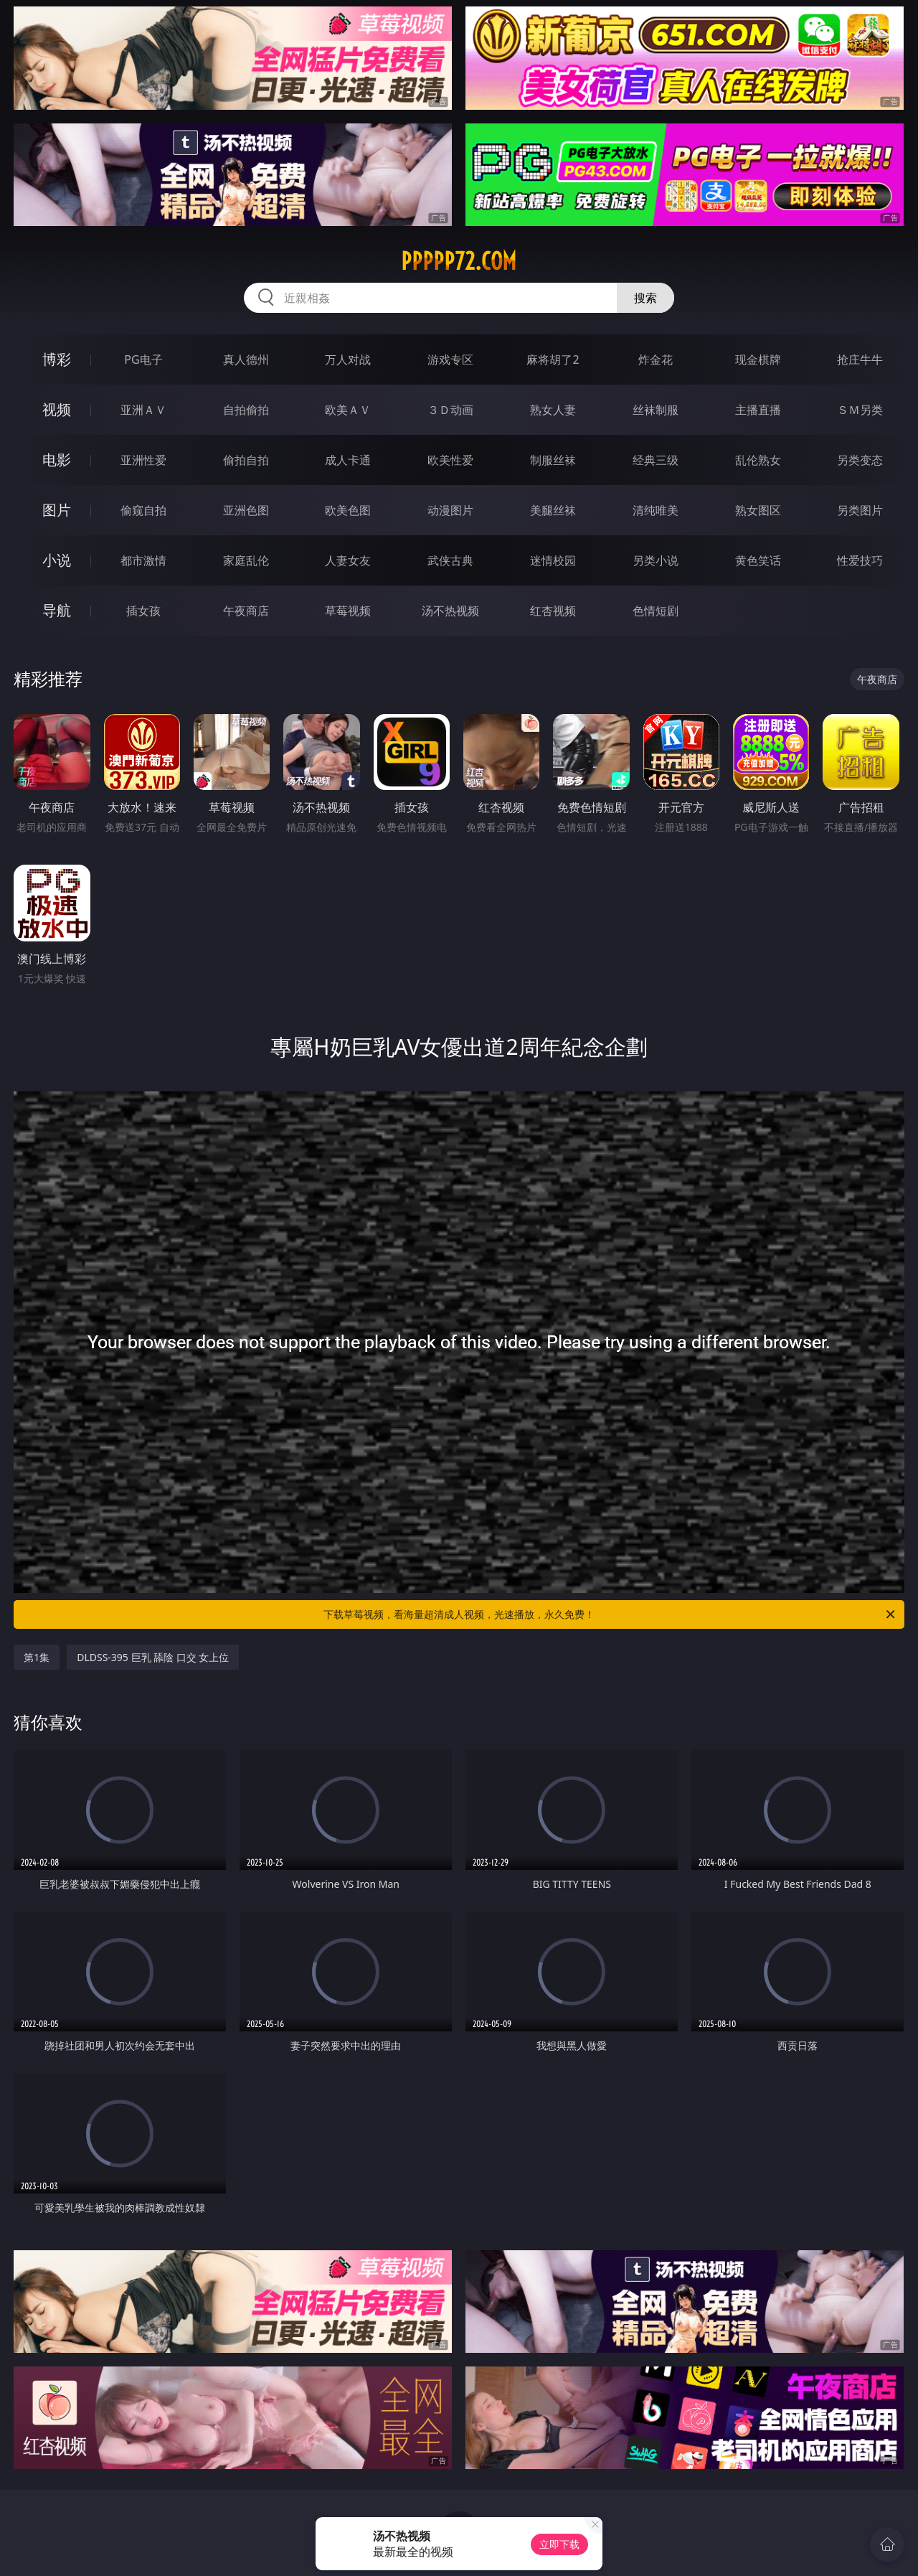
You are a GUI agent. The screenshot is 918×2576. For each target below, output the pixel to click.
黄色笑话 (758, 560)
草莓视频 (348, 611)
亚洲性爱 (143, 460)
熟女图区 (758, 510)
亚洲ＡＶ (143, 410)
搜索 (645, 298)
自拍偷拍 (246, 410)
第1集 (36, 1657)
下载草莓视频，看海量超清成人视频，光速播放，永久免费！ (610, 1614)
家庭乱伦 (246, 560)
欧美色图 (348, 510)
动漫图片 (450, 510)
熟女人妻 (553, 410)
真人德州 (246, 359)
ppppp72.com (458, 261)
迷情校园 (553, 560)
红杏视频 (553, 611)
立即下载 (559, 2544)
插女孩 (143, 611)
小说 (56, 560)
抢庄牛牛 (860, 359)
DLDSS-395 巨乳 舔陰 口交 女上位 (153, 1657)
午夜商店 (246, 611)
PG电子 (143, 359)
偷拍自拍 (246, 460)
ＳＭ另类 (860, 410)
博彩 (56, 359)
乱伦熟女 (758, 460)
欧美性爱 (450, 460)
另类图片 (860, 510)
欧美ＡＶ (348, 410)
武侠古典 (450, 560)
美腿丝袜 (553, 510)
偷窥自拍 (143, 510)
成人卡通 (348, 460)
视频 (56, 409)
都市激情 (143, 560)
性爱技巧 (860, 560)
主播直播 (758, 410)
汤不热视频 (450, 611)
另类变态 (860, 460)
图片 (56, 510)
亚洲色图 (246, 510)
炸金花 (655, 359)
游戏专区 (450, 359)
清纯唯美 (655, 510)
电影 (56, 459)
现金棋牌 (758, 359)
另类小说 (655, 560)
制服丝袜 (553, 460)
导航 (56, 610)
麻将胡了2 (552, 359)
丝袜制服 (655, 410)
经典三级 (655, 460)
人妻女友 (348, 560)
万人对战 (348, 359)
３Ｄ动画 (450, 410)
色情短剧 (655, 611)
